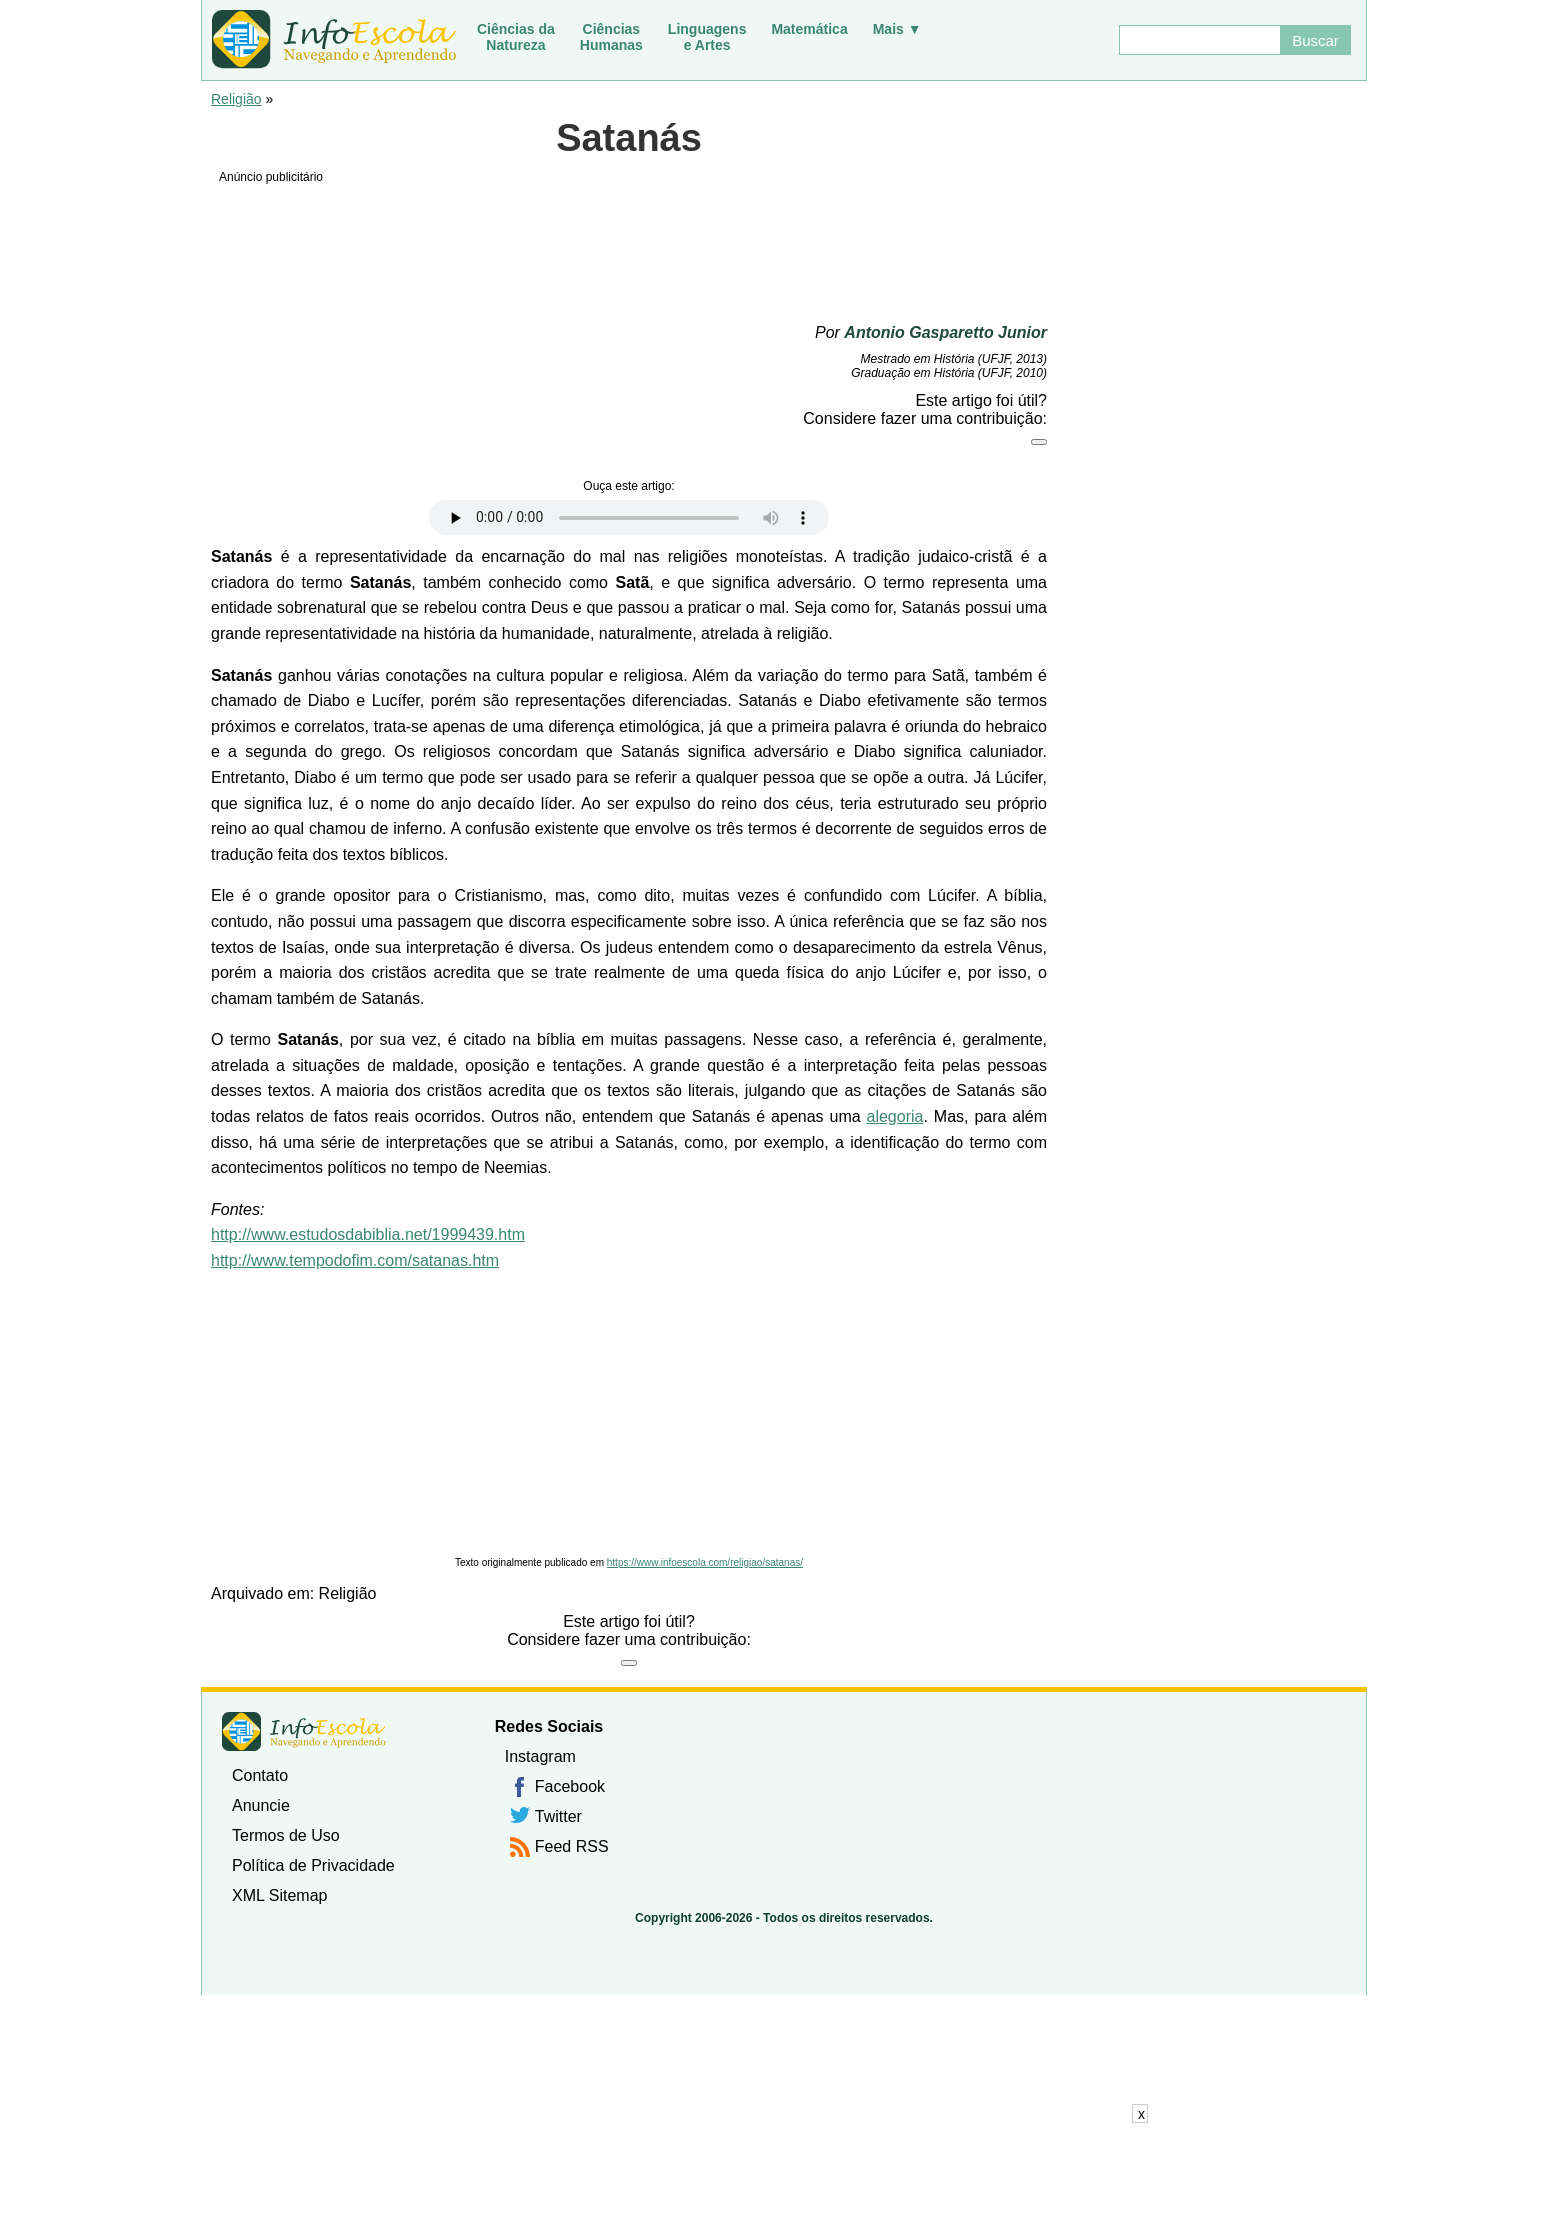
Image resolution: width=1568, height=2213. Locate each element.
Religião (236, 99)
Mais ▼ (897, 29)
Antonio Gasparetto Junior (945, 332)
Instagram (540, 1756)
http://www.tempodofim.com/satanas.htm (355, 1260)
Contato (260, 1775)
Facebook (570, 1786)
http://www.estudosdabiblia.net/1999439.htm (368, 1234)
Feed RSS (572, 1846)
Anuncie (261, 1805)
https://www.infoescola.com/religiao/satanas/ (705, 1562)
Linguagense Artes (707, 37)
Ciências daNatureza (516, 37)
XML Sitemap (279, 1895)
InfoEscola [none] (304, 1731)
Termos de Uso (286, 1835)
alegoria (895, 1116)
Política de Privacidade (313, 1865)
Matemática (809, 29)
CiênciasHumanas (611, 37)
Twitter (558, 1816)
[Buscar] (1199, 40)
